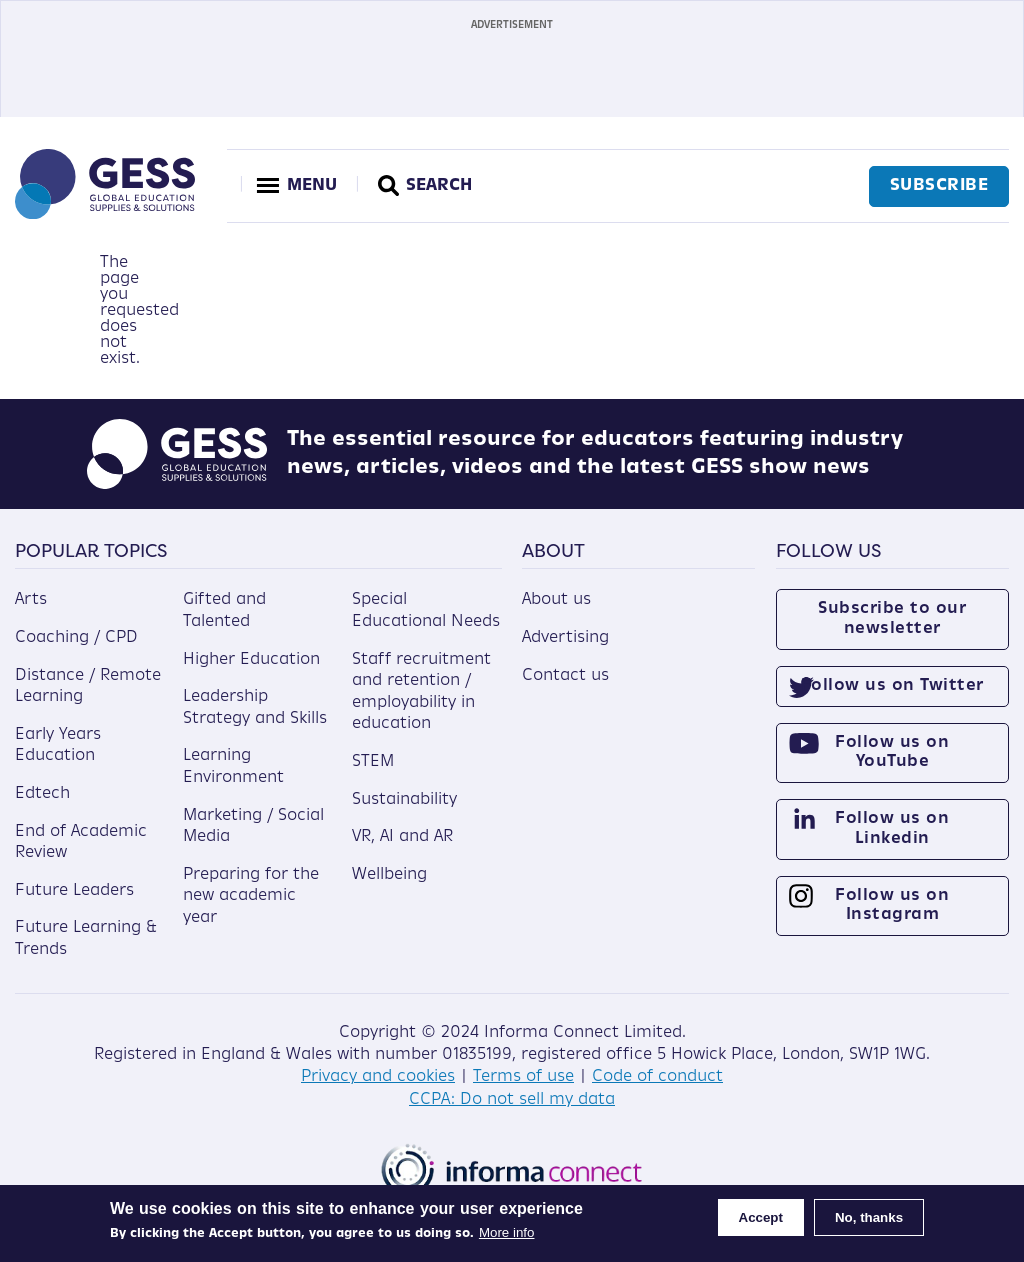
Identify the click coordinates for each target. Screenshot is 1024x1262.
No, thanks (869, 1217)
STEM (373, 762)
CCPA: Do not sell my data (512, 1100)
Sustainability (404, 800)
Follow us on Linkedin (892, 828)
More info (507, 1232)
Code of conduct (657, 1077)
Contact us (565, 676)
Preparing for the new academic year (251, 896)
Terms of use (523, 1077)
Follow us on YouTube (892, 752)
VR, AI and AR (402, 837)
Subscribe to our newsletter (892, 618)
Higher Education (251, 660)
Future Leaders (74, 891)
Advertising (565, 638)
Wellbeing (389, 875)
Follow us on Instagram (892, 905)
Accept (761, 1217)
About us (556, 600)
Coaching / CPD (76, 638)
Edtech (42, 794)
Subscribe (939, 186)
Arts (31, 600)
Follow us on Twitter (892, 686)
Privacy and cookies (378, 1077)
